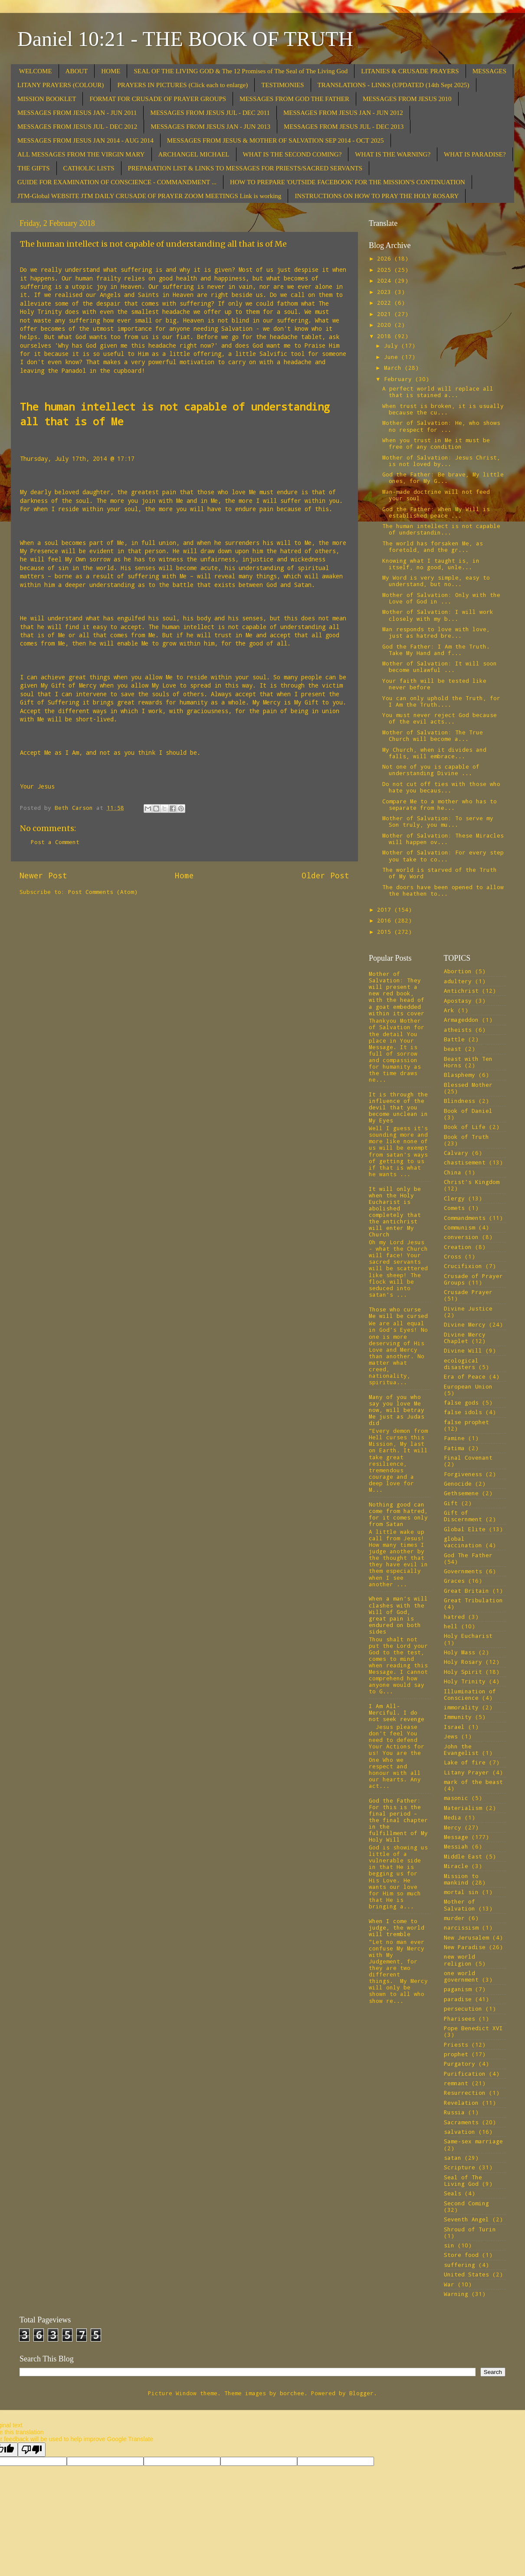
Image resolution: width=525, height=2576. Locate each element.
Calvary (456, 1152)
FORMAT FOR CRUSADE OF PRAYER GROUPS (157, 98)
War (449, 2284)
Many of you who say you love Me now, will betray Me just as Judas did (396, 1409)
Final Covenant (468, 1457)
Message (456, 1836)
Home (184, 875)
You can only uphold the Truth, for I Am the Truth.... (441, 701)
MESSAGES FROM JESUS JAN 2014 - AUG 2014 (85, 140)
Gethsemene (461, 1493)
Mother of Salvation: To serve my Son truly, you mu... (437, 821)
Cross (452, 1256)
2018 (385, 336)
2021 (385, 313)
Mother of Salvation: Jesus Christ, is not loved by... (441, 460)
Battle (454, 1039)
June (392, 356)
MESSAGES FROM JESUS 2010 (407, 98)
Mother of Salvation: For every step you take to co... (443, 855)
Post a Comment (55, 841)
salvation (459, 2131)
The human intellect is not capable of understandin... (441, 529)
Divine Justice (468, 1308)
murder (454, 1917)
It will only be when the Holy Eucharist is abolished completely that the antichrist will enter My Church (395, 1211)
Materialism (463, 1807)
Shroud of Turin (470, 2229)
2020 (385, 324)
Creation (458, 1246)
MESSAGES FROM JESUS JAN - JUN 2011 (77, 112)
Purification (465, 2073)
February (399, 378)
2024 (385, 280)
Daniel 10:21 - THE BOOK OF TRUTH (185, 38)
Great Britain (466, 1590)
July (392, 345)
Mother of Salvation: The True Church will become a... (432, 735)
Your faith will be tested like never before (434, 684)
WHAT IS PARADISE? (475, 154)
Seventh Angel (466, 2219)
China (452, 1172)
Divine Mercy (465, 1324)
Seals (452, 2193)
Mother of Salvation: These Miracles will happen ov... (443, 838)
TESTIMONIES (282, 85)
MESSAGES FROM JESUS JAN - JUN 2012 (343, 112)
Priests (456, 2044)
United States (466, 2274)
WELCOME (35, 71)
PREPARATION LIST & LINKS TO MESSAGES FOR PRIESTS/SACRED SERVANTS (245, 168)
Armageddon (461, 1019)
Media (452, 1817)
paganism (458, 1989)
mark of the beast (473, 1781)
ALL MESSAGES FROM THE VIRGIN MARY (81, 154)
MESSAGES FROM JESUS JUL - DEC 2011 (210, 112)
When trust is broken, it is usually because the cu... (443, 409)
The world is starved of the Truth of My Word (439, 873)
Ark (449, 1010)
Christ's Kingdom (471, 1181)
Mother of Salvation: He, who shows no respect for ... (441, 426)
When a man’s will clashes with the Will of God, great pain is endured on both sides (398, 1615)
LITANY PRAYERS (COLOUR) (60, 85)
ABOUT (77, 71)
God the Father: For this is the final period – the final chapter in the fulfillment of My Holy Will (398, 1820)
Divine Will (463, 1350)
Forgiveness (463, 1474)
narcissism (461, 1927)
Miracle (456, 1865)
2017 (385, 909)
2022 (385, 302)
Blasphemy (459, 1074)
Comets (454, 1207)
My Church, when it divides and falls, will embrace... (434, 753)
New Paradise (465, 1946)
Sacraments (461, 2122)
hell (451, 1626)
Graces (454, 1580)
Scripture (459, 2167)
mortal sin (461, 1891)
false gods (461, 1402)
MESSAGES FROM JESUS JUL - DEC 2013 (344, 126)
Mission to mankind (461, 1879)
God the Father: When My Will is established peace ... (436, 512)
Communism (459, 1227)
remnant (456, 2083)
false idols (463, 1412)
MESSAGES (489, 71)
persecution (463, 2008)
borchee (292, 2393)
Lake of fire (465, 1762)
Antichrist (461, 990)
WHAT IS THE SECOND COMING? (292, 154)
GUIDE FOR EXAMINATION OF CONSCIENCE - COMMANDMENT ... (117, 182)
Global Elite (465, 1529)
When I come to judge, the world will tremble (396, 1927)
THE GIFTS (33, 168)
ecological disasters (461, 1363)
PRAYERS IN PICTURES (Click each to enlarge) (182, 85)
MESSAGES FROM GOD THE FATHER (294, 98)
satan (452, 2157)
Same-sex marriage (473, 2141)
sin (449, 2245)
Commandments (465, 1217)
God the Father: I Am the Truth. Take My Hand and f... (436, 649)
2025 (385, 269)
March (394, 367)
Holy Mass (459, 1652)
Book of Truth (466, 1136)
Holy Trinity (465, 1681)
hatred (454, 1616)
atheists (458, 1029)
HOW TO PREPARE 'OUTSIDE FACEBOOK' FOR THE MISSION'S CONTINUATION (347, 182)
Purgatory (459, 2063)
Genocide (458, 1483)
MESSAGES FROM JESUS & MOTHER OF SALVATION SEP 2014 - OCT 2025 (275, 140)
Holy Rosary (463, 1661)
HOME (110, 71)
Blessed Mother (468, 1084)
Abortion (458, 971)
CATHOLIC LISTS (89, 168)
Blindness (459, 1100)
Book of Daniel (468, 1110)
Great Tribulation (473, 1600)
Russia (454, 2112)
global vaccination (463, 1542)
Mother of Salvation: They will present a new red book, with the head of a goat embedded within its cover (396, 993)
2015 (385, 931)
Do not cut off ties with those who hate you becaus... (441, 787)
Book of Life (465, 1126)
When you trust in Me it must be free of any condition (436, 443)
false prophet (466, 1421)
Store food (461, 2254)
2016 (385, 920)
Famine (454, 1438)
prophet (456, 2054)
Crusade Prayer (468, 1291)
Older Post (325, 875)
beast (452, 1048)
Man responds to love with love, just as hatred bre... (436, 632)
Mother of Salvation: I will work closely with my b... (437, 615)
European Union (468, 1386)
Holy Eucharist (468, 1635)
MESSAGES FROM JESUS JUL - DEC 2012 (77, 126)
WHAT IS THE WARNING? (392, 154)
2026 (385, 258)
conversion (461, 1236)
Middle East (463, 1856)
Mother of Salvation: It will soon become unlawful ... (439, 666)
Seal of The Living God (463, 2180)
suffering (459, 2264)
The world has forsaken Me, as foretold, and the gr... (432, 546)
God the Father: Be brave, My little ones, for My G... (443, 477)
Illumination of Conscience (470, 1694)
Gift (451, 1503)
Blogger (361, 2393)
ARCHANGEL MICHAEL (194, 154)
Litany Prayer (466, 1772)
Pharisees (459, 2018)
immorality (461, 1707)
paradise (458, 1999)
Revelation (461, 2102)
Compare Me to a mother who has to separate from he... (439, 804)
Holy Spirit (463, 1671)
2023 (385, 291)
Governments (463, 1571)
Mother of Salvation (459, 1904)
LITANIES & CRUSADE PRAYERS (410, 71)
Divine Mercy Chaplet (465, 1337)
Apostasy (458, 1000)
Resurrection (465, 2092)
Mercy (452, 1827)
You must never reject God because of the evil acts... (439, 718)
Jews (451, 1736)
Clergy (454, 1198)
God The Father (468, 1555)
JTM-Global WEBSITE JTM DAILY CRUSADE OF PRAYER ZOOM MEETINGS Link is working (149, 195)
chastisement (465, 1162)
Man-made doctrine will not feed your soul (436, 495)
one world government (461, 1976)
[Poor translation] (32, 2449)
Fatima (454, 1448)
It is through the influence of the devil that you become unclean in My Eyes (398, 1107)
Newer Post (43, 875)
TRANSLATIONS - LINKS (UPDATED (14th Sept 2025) (393, 85)
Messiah (456, 1846)
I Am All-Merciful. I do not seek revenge (396, 1712)
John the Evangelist (461, 1749)
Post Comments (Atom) (103, 891)
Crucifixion (463, 1265)
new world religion (459, 1959)
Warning (456, 2293)
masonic (456, 1797)
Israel (454, 1726)
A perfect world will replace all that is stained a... (437, 391)
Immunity (458, 1716)
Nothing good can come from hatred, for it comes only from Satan (398, 1514)
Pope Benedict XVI (473, 2028)
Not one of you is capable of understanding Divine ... (430, 769)
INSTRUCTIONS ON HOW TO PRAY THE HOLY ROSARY (377, 195)
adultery (458, 981)
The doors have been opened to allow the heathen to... (443, 890)
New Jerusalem (466, 1937)
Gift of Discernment (463, 1516)
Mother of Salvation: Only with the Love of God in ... (441, 598)
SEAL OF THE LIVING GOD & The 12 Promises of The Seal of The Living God (241, 71)
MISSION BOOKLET (46, 98)
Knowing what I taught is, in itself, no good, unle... (430, 564)
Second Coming (466, 2203)
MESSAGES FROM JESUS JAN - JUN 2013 (210, 126)
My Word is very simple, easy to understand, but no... (436, 580)
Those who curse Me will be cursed (398, 1312)
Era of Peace (465, 1376)
